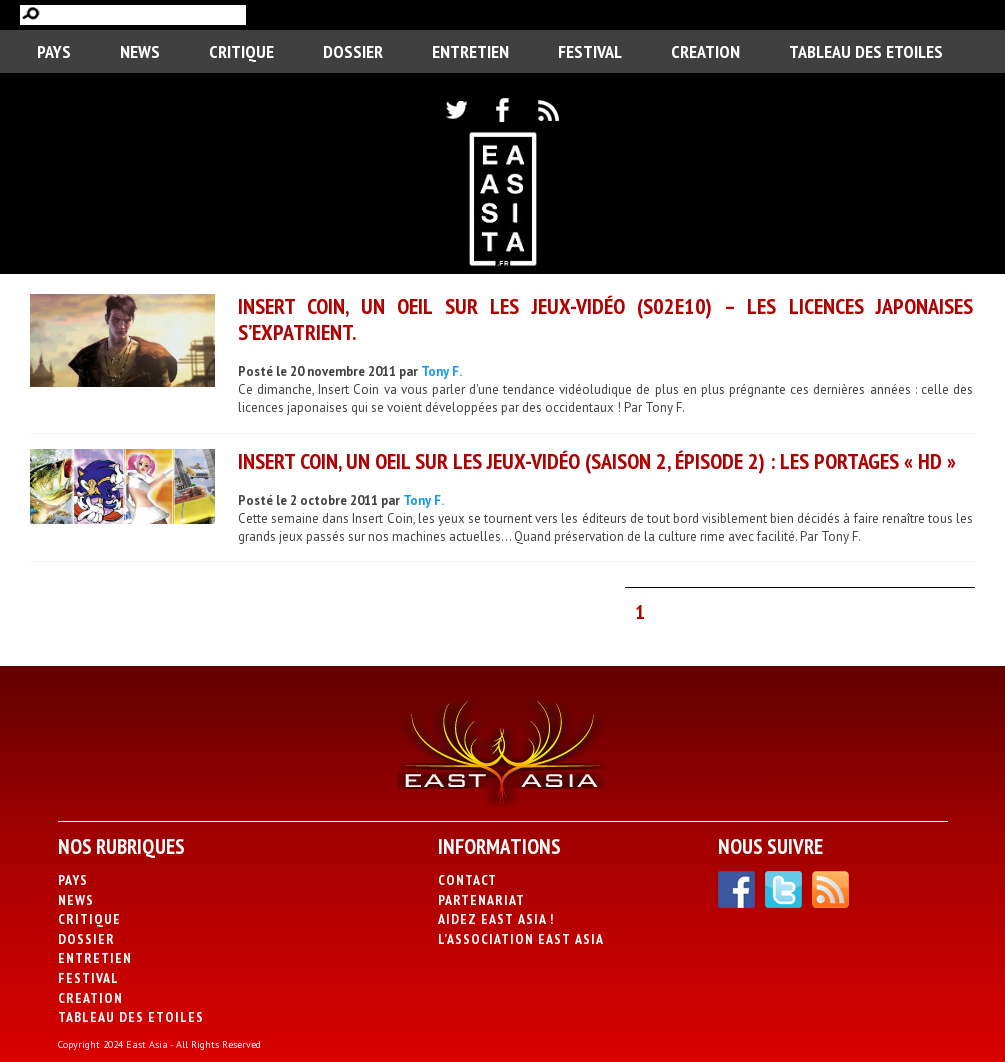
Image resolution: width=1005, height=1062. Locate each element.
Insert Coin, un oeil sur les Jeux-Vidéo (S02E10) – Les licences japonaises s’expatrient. (605, 318)
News (140, 51)
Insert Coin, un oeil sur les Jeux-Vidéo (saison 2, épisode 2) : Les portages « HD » (597, 461)
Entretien (470, 51)
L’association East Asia (521, 939)
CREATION (705, 51)
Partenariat (481, 900)
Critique (241, 51)
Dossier (353, 51)
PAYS (54, 51)
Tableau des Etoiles (866, 51)
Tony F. (441, 371)
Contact (467, 880)
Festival (590, 51)
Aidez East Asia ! (496, 919)
